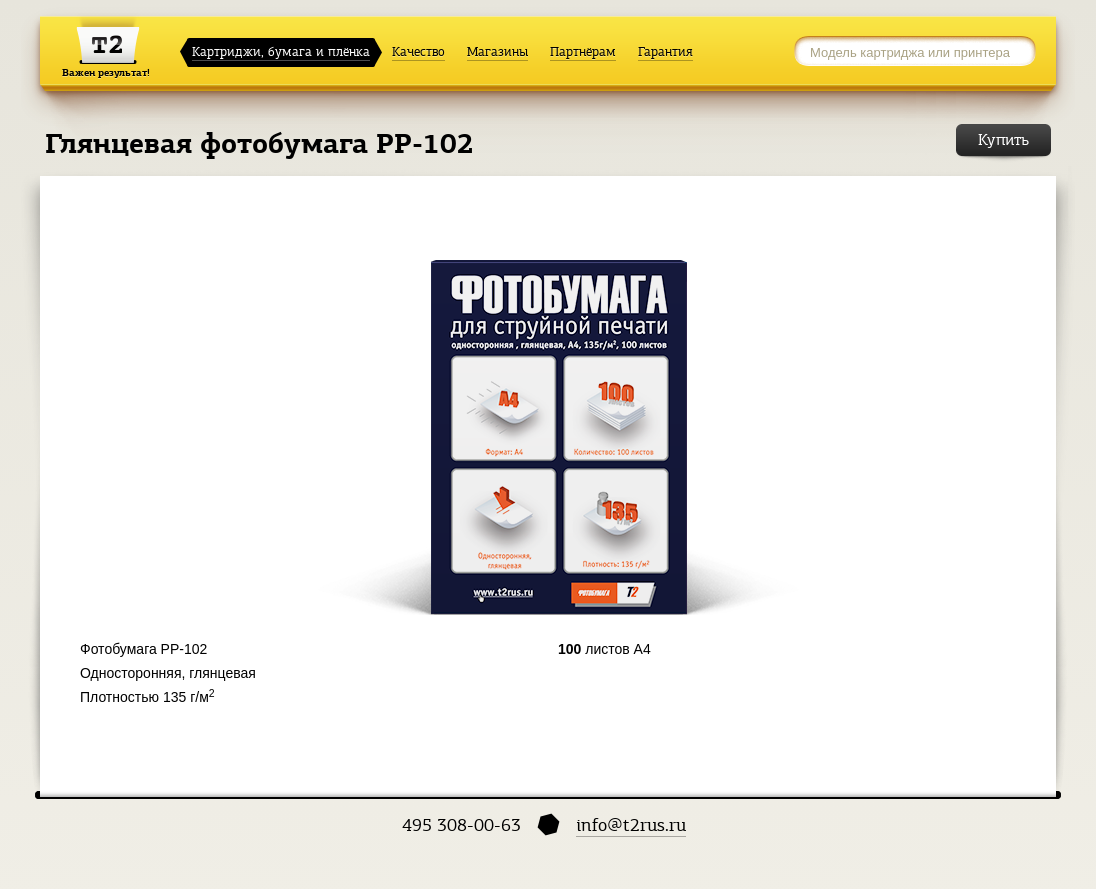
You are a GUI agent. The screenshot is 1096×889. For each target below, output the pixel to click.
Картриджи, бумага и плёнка (281, 52)
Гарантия (665, 52)
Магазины (497, 52)
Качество (418, 52)
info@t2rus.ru (631, 825)
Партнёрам (583, 52)
